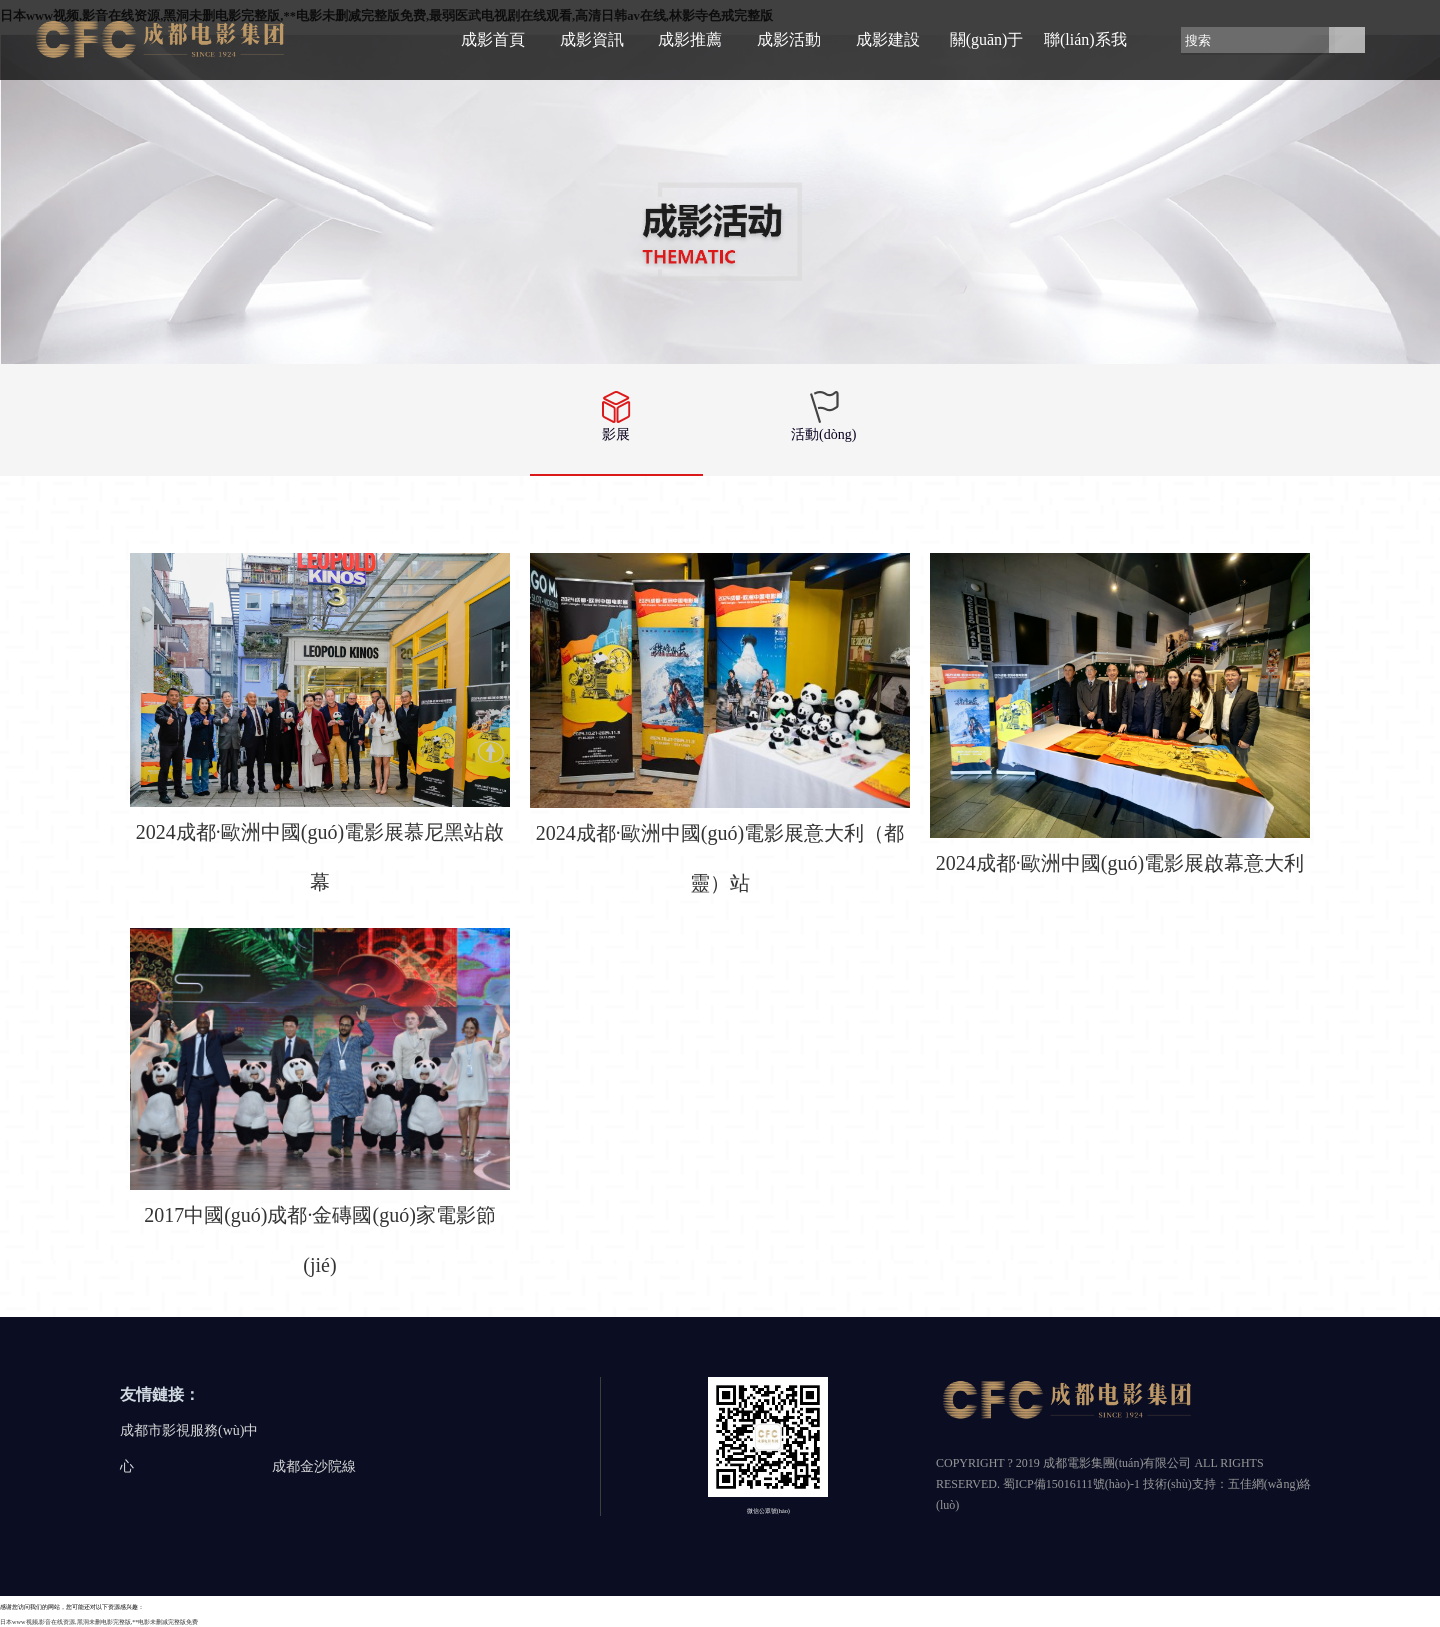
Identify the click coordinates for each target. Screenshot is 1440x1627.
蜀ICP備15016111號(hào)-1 (1071, 1484)
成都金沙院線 (314, 1466)
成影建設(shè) (888, 55)
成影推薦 (690, 39)
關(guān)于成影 (987, 55)
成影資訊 (592, 39)
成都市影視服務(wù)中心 (189, 1448)
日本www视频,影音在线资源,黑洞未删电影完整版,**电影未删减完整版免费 (99, 1621)
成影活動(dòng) (789, 55)
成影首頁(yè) (493, 55)
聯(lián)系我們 (1085, 55)
